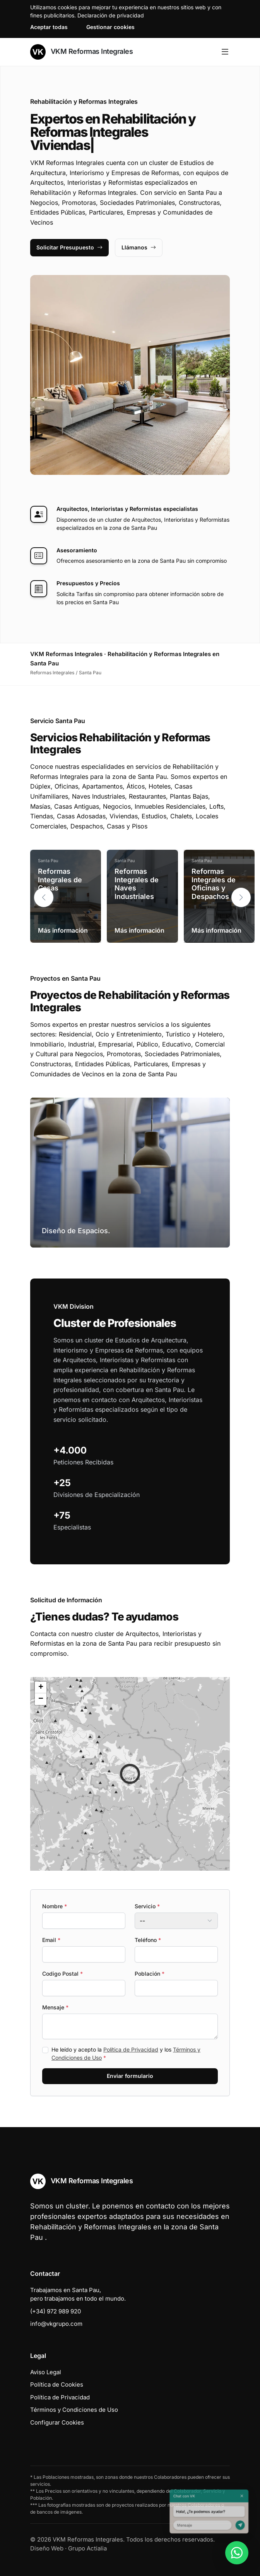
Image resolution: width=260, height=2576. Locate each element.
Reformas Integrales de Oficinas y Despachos (214, 883)
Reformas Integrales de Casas (60, 879)
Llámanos (138, 247)
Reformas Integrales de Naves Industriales (137, 883)
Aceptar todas (49, 27)
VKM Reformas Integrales (81, 52)
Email (51, 1940)
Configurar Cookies (57, 2422)
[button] (241, 897)
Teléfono (148, 1940)
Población (149, 1973)
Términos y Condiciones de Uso (74, 2409)
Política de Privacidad (130, 2049)
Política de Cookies (56, 2384)
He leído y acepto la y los (125, 2053)
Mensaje (55, 2007)
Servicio (147, 1906)
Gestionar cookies (110, 27)
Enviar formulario (130, 2075)
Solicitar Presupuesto (69, 247)
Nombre (54, 1906)
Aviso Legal (45, 2372)
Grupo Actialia (87, 2548)
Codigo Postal (62, 1973)
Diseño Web (46, 2548)
